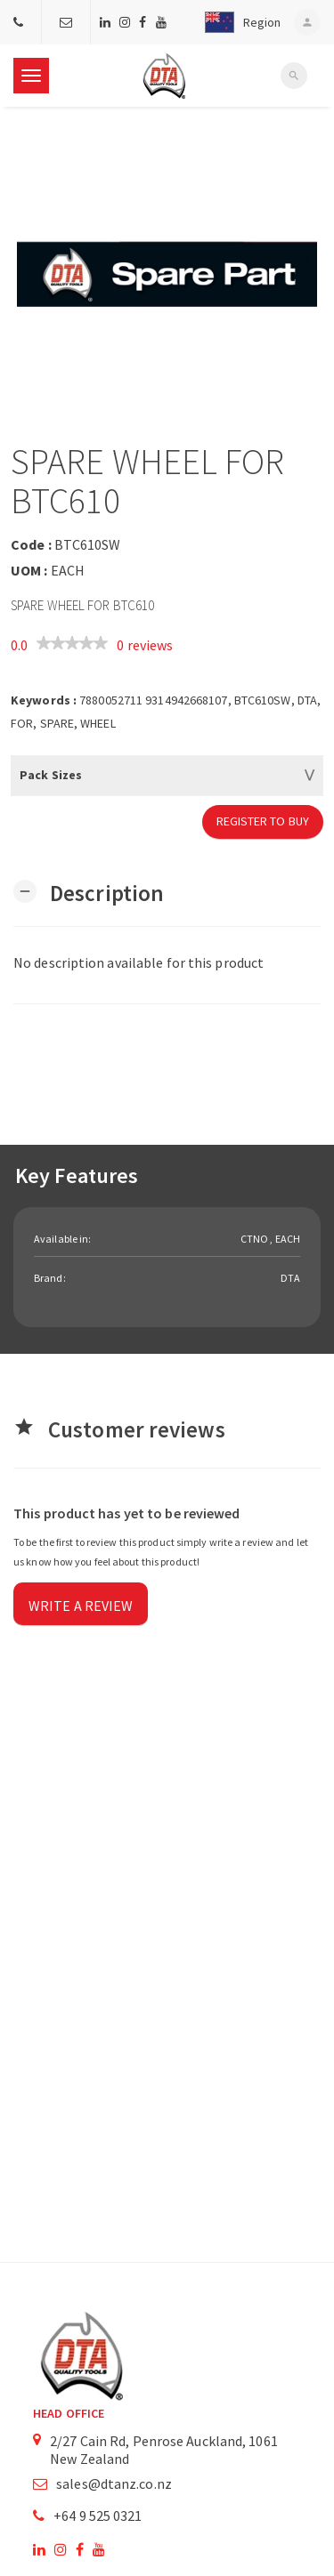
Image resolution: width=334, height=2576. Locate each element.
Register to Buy (263, 821)
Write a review (81, 1605)
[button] (238, 22)
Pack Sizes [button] (51, 775)
